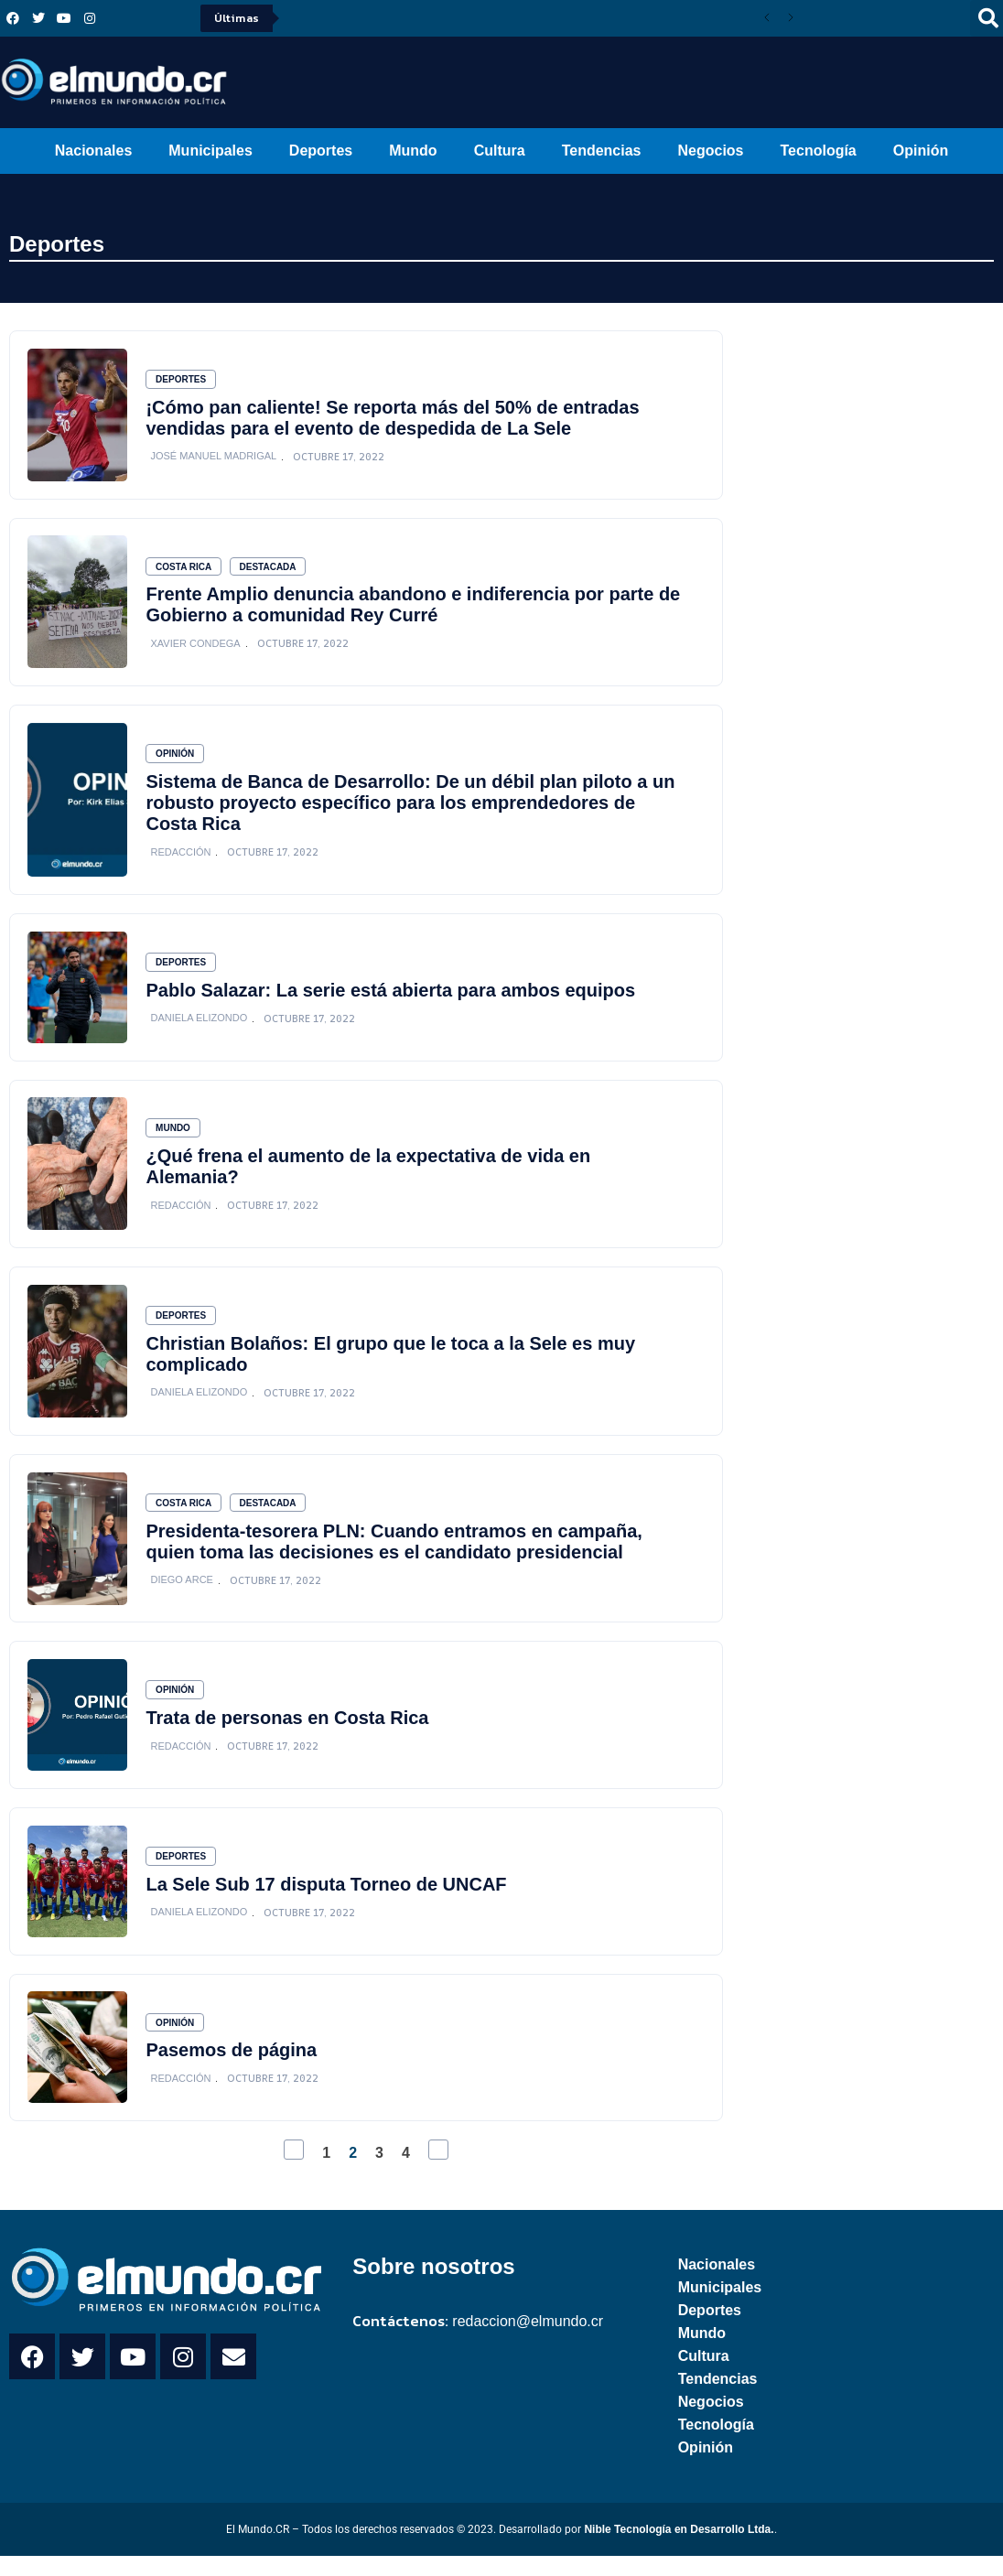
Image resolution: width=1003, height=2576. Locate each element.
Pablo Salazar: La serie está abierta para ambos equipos (392, 997)
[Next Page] (438, 2171)
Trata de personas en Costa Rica (288, 1733)
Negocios (710, 150)
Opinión (920, 150)
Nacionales (93, 150)
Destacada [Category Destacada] (270, 570)
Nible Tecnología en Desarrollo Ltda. (678, 2550)
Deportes (320, 150)
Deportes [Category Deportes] (182, 380)
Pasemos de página (232, 2070)
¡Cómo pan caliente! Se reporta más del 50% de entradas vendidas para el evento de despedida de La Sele (394, 418)
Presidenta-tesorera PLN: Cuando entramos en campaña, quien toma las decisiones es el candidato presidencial (395, 1554)
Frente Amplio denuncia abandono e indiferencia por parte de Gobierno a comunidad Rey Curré (414, 608)
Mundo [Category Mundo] (174, 1138)
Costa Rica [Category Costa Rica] (185, 570)
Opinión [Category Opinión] (176, 759)
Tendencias (602, 150)
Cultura (499, 150)
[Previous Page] (294, 2171)
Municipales (210, 150)
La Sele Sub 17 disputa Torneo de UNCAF (327, 1902)
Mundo (413, 150)
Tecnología (819, 150)
